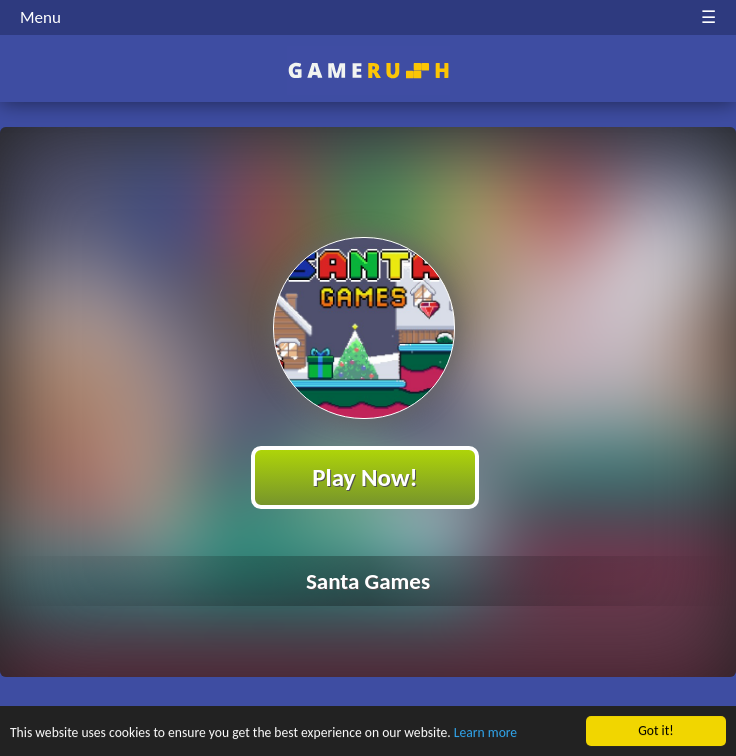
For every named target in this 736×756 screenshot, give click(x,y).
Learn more (485, 735)
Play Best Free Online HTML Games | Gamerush (368, 70)
